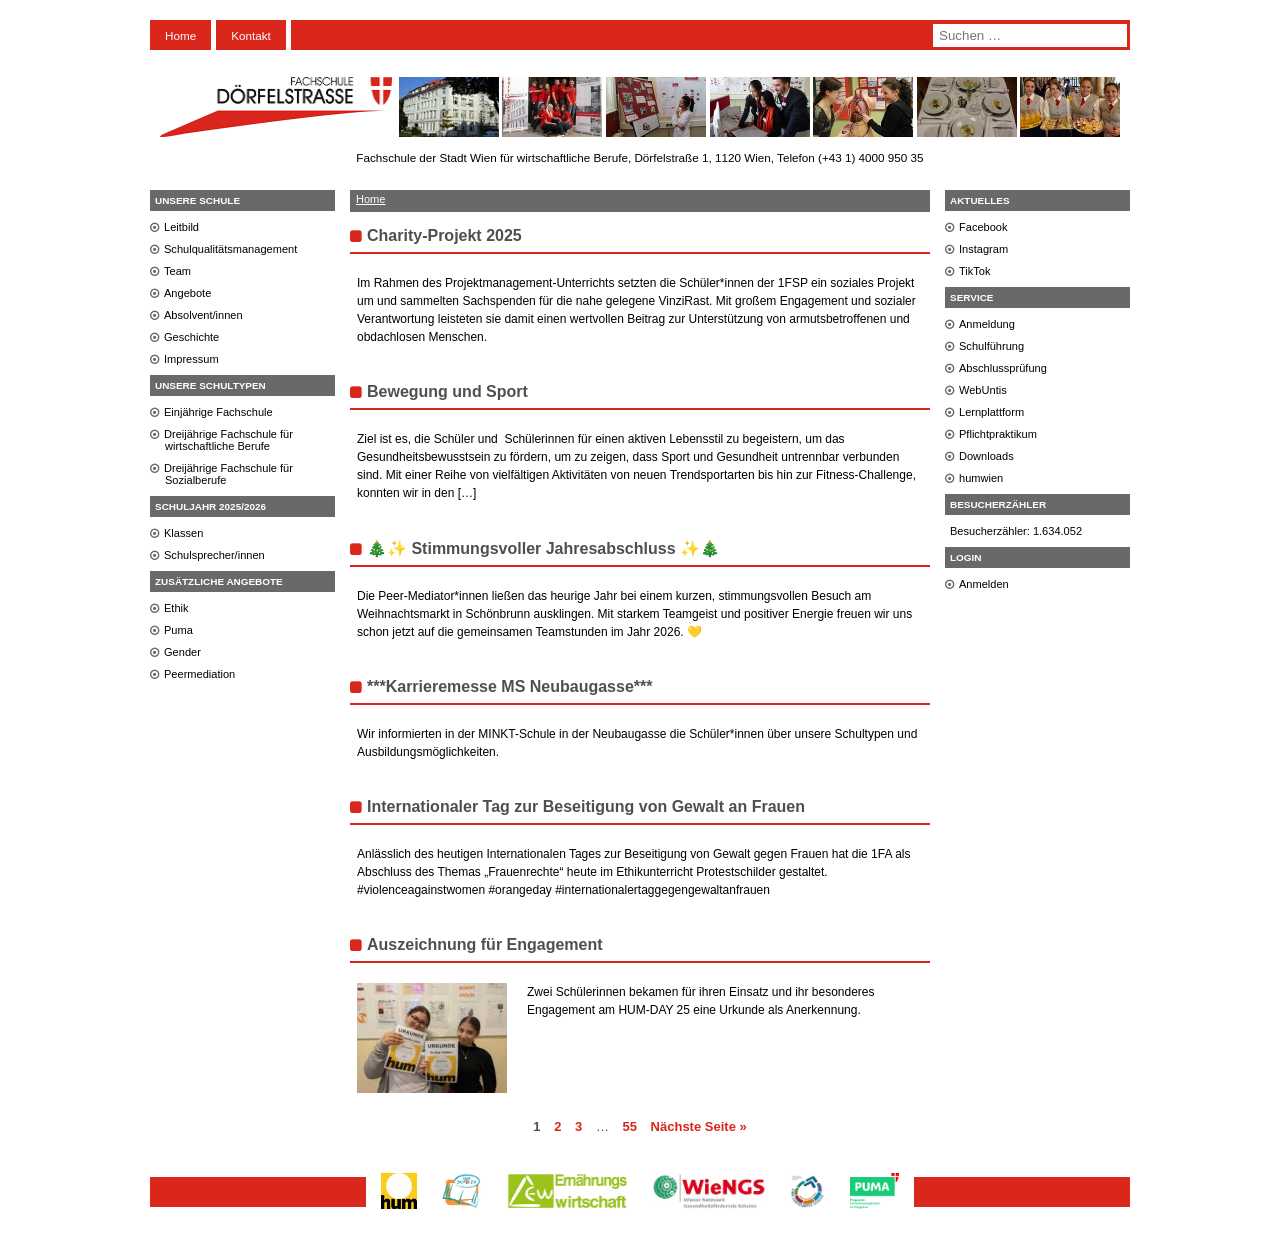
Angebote (187, 293)
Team (177, 271)
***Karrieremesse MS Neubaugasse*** (509, 686)
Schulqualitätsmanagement (230, 249)
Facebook (983, 227)
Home (180, 35)
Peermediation (199, 674)
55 (630, 1126)
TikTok (975, 271)
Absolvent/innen (203, 315)
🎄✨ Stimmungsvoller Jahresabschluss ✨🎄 (543, 548)
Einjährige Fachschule (218, 412)
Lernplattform (991, 412)
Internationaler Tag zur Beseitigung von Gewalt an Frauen (586, 806)
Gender (182, 652)
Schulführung (991, 346)
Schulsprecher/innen (214, 555)
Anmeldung (987, 324)
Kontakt (251, 35)
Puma (178, 630)
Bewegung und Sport (447, 391)
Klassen (183, 533)
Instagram (983, 249)
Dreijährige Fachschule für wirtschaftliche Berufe (228, 440)
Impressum (191, 359)
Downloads (986, 456)
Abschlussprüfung (1003, 368)
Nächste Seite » (699, 1126)
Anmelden (984, 584)
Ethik (176, 608)
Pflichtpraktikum (998, 434)
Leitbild (181, 227)
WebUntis (983, 390)
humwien (981, 478)
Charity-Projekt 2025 (444, 235)
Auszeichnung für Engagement (485, 944)
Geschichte (191, 337)
